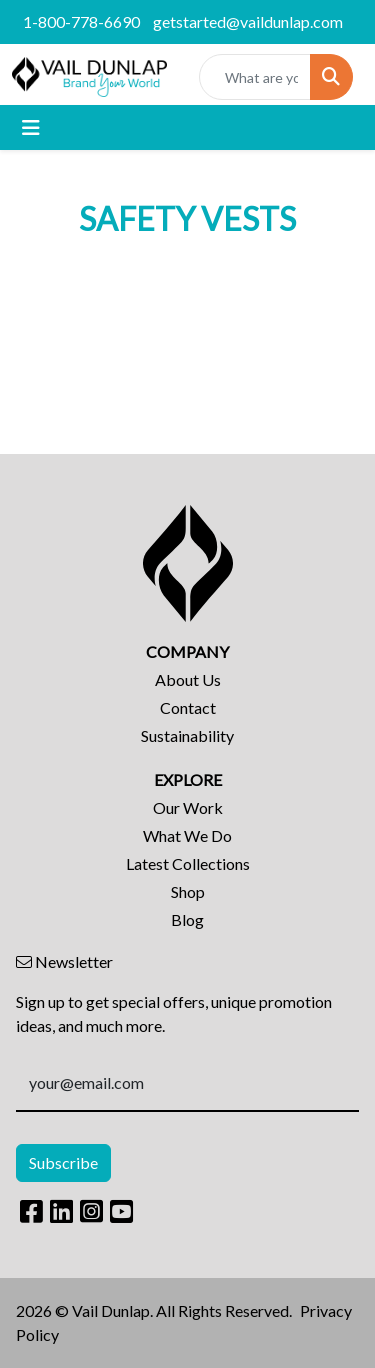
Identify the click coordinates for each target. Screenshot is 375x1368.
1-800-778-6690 (81, 21)
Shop (188, 891)
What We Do (187, 835)
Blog (187, 919)
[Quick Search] (255, 77)
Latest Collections (188, 863)
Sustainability (187, 735)
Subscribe (63, 1162)
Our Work (188, 807)
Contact (188, 707)
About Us (188, 679)
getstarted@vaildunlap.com (248, 21)
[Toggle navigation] (31, 127)
